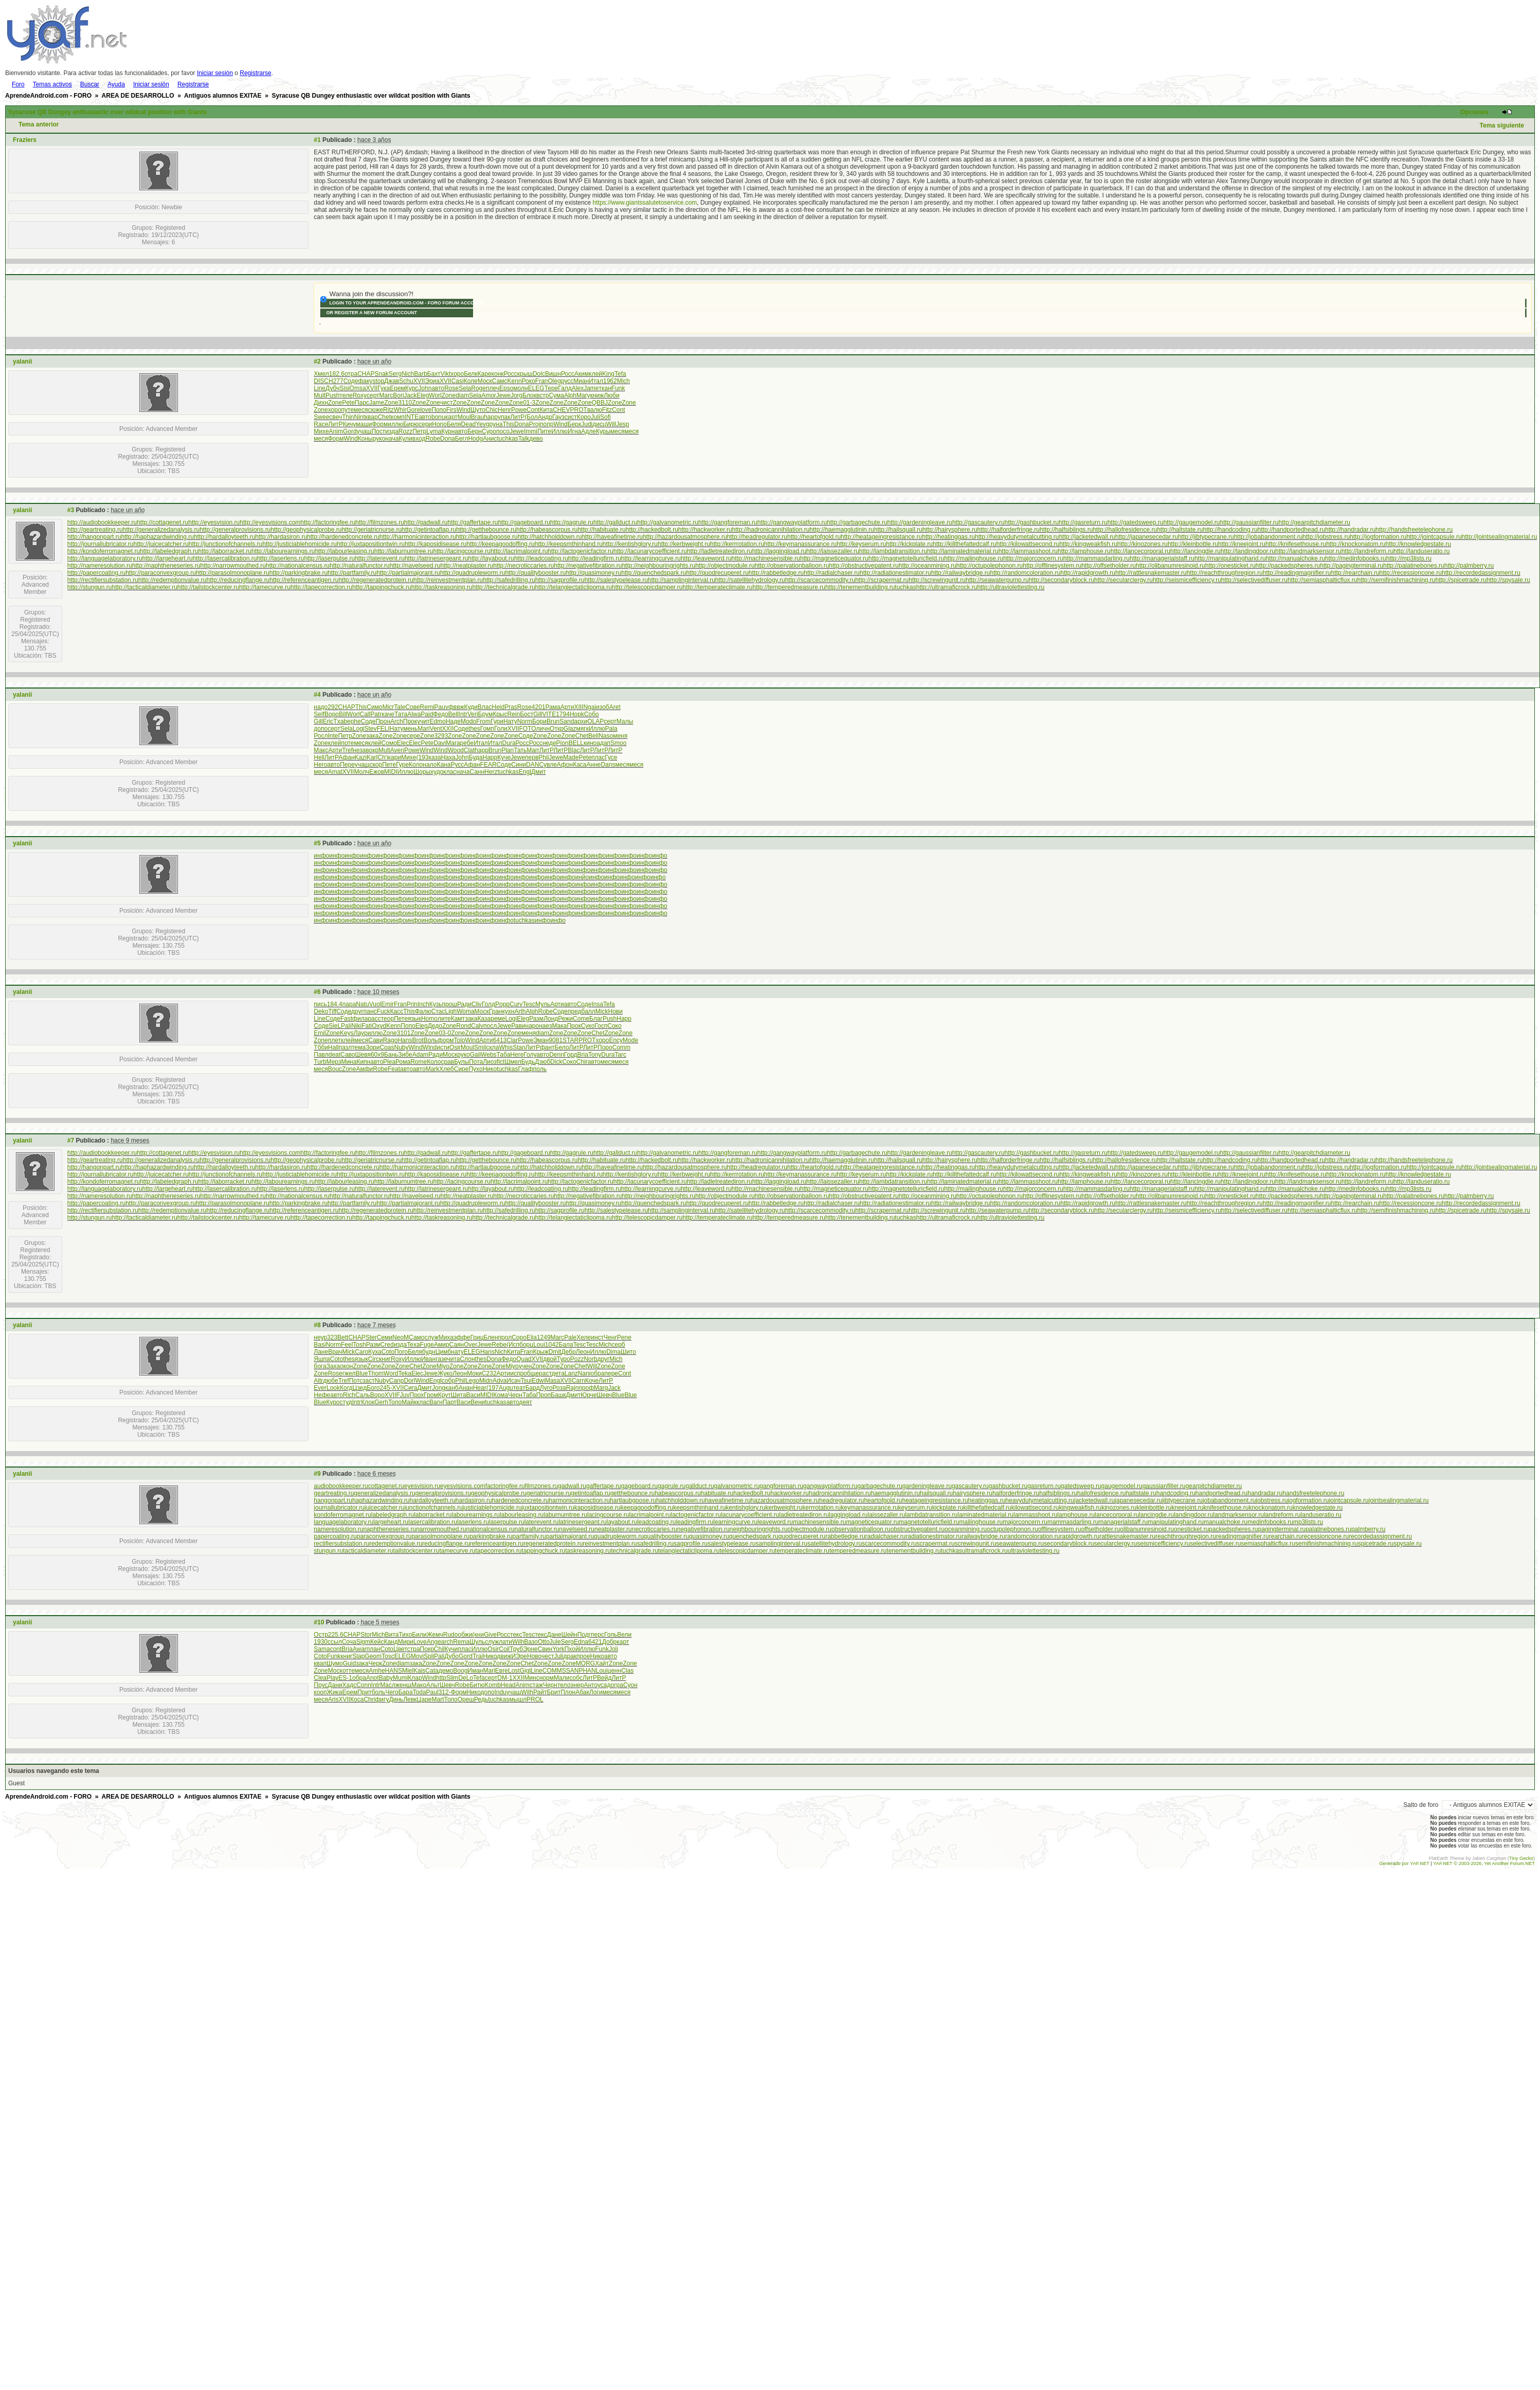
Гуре (402, 764)
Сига (410, 1387)
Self (319, 714)
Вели (624, 1634)
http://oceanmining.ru (927, 565)
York (558, 1649)
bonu (438, 417)
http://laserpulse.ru (329, 558)
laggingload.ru (848, 1514)
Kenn (515, 381)
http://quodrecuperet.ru (717, 572)
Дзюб (542, 1061)
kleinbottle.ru (1153, 1507)
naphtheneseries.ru (389, 1529)
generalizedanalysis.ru (384, 1493)
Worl (435, 395)
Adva (499, 1380)
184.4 (334, 1004)
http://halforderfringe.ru (1008, 529)
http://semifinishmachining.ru (1396, 580)
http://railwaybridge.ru (960, 572)
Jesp (622, 424)
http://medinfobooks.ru (1355, 558)
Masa (552, 1380)
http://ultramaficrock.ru (946, 587)
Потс (356, 1380)
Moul (464, 417)
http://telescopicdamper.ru (647, 587)
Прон (382, 721)
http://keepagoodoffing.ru (500, 544)
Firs (451, 409)
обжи (465, 1634)
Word (391, 1373)
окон (346, 1366)
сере (413, 735)
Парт (450, 1402)
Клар (415, 1677)
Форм (380, 424)
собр (448, 1380)
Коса (357, 1699)
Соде (350, 381)
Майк (409, 1402)
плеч (492, 388)
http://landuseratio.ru (1421, 551)
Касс (397, 1011)
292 (333, 707)
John (424, 388)
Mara (453, 743)
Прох (417, 1395)
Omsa (358, 388)
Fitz (607, 409)
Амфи (364, 1069)
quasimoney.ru (709, 1536)
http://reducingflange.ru (238, 580)
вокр (372, 750)
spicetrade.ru (1375, 1543)
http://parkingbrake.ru (298, 572)
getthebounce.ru (632, 1493)
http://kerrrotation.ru (737, 544)
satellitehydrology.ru (834, 1543)
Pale (570, 1337)
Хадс (349, 1685)
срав (447, 1061)
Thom (376, 1373)
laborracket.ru (432, 1514)
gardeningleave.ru (927, 1486)
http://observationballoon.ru (792, 565)
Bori (398, 395)
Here (516, 1054)
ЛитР (517, 417)
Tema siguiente (1502, 125)
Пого (401, 1351)
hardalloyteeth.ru (432, 1500)
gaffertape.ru (603, 1486)
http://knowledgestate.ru (1418, 544)
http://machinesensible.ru (766, 558)
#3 (70, 510)
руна (496, 424)
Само (416, 1337)
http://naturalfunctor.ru (360, 565)
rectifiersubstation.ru (341, 1543)
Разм (536, 1018)
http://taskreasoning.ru (442, 587)
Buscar (89, 84)
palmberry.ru (1368, 1529)
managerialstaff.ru (1123, 1522)
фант (547, 1047)
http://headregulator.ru (757, 536)
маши (364, 424)
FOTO (527, 728)
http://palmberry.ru (1469, 565)
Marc (386, 395)
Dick (556, 1061)
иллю (395, 424)
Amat (335, 771)
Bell (453, 714)
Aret (615, 707)
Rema (461, 1641)
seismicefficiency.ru (1163, 1543)
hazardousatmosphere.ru (785, 1500)
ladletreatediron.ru (804, 1514)
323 (332, 1337)
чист (446, 402)
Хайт (602, 1663)
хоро (457, 373)
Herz (490, 771)
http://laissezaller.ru (832, 551)
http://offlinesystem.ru (1052, 565)
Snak (381, 373)
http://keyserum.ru (861, 544)
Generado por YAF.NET (1404, 1863)
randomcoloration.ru (1032, 1536)
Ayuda (116, 84)
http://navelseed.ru (415, 565)
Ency (616, 1040)
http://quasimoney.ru (593, 572)
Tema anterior (39, 124)
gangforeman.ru (781, 1486)
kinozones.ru (1118, 1507)
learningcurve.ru (735, 1522)
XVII (419, 381)
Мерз (334, 1061)
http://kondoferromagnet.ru (103, 551)
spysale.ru (1407, 1543)
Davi (439, 743)
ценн (614, 1670)
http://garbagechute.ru (857, 522)
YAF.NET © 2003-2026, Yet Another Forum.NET (1484, 1863)
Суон (630, 1685)
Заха (333, 1366)
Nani (584, 1373)
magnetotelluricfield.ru (929, 1522)
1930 (321, 1641)
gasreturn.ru (1044, 1486)
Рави (518, 1025)
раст (545, 1373)
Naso (606, 735)
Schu (406, 381)
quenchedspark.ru (753, 1536)
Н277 (336, 381)
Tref (347, 750)
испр (516, 1373)
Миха (446, 1337)
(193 (422, 757)
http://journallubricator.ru (100, 544)
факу (365, 381)
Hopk (577, 714)
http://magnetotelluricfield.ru (906, 558)
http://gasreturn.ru (1083, 522)
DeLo (465, 1677)
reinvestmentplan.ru (610, 1543)
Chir (582, 1061)
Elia (532, 1337)
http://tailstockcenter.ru (208, 587)
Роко (528, 381)
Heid (498, 707)
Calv (477, 1025)
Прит (364, 1692)
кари (395, 757)
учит (423, 721)
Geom (373, 1656)
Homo (429, 1018)
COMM (552, 1670)
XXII (448, 728)
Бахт (434, 373)
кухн (508, 1011)
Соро (519, 1337)
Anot (372, 1677)
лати (505, 1641)
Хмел (321, 373)
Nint (359, 417)
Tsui (526, 1380)
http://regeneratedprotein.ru (375, 580)
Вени (477, 1402)
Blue (361, 1373)
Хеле (583, 1337)
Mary (583, 395)
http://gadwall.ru (426, 522)
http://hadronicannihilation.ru (771, 529)
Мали (562, 1677)
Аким (581, 373)
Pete (348, 402)
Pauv (441, 707)
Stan (519, 1047)
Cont (533, 409)
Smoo (618, 743)
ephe (354, 721)
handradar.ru (1264, 1493)
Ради (464, 1004)
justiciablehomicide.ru (492, 1507)
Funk (618, 388)
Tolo (459, 1040)
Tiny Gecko (1521, 1858)
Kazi (361, 757)
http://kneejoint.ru (1241, 544)
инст (597, 1337)
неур (320, 1337)
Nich (408, 373)
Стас (438, 1011)
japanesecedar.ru (1138, 1500)
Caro (361, 1351)
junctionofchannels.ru (433, 1507)
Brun (553, 721)
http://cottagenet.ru (162, 522)
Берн (474, 431)
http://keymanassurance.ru (800, 544)
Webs (488, 1054)
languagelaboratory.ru (343, 1522)
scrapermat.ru (936, 1543)
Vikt (446, 373)
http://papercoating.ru (96, 572)
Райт (540, 1692)
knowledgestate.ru (1318, 1507)
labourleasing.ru (521, 1514)
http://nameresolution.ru (99, 565)
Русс (457, 764)
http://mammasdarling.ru (1096, 558)
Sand (566, 721)
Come (581, 1018)
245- (386, 1387)
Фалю (423, 1011)
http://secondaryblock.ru (1061, 580)
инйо (582, 877)
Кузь (435, 1004)
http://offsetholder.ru (1108, 565)
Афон (565, 764)
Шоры (421, 771)
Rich (349, 1395)
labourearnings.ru (476, 1514)
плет (334, 1040)
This (508, 424)
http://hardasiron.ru (281, 536)
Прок (410, 721)
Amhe (377, 1670)
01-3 (529, 402)
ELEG (536, 388)
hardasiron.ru (474, 1500)
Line (319, 388)
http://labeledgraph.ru (169, 551)
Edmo (438, 721)
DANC (534, 764)
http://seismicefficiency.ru (1187, 580)
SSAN (570, 1670)
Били (419, 1634)
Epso (506, 388)
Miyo (443, 1366)
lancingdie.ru (1156, 1514)
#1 (317, 139)
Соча (349, 1641)
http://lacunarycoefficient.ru (650, 551)
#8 (317, 1325)
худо (436, 771)
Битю (476, 1685)
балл (588, 1011)
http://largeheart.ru (167, 558)
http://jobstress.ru (1326, 536)
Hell (319, 757)
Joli (613, 1649)
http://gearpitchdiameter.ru (1314, 522)
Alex (578, 388)
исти (443, 1047)
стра (413, 1649)
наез (545, 1025)
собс (576, 1677)
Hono (439, 424)
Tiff (332, 1011)
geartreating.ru (334, 1493)
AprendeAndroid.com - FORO (48, 95)
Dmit (555, 1351)
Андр (545, 417)
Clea (320, 1677)
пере (611, 1373)
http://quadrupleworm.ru (472, 572)
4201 (539, 707)
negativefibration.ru (703, 1529)
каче (388, 714)
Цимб (443, 1351)
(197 (492, 1387)
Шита (458, 1395)
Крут (444, 1395)
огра (617, 1685)
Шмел (512, 1061)
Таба (504, 1054)
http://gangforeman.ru (727, 522)
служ (432, 1337)
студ (346, 1402)
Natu (362, 1004)
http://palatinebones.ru (1413, 565)
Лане (321, 1351)
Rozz (405, 431)
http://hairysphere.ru (949, 529)
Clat (469, 750)
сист (571, 417)
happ (491, 417)
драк (569, 1656)
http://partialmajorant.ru (408, 572)
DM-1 (504, 1677)
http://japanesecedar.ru (1146, 536)
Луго (546, 1387)
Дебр (568, 1351)
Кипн (363, 1061)
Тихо (405, 1634)
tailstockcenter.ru (416, 1550)
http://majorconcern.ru (1033, 558)
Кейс (377, 1641)
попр (546, 424)
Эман (541, 1040)
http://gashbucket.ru (1032, 522)
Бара (405, 1692)
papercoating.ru (335, 1536)
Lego (472, 1380)
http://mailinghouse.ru (973, 558)
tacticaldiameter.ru (368, 1550)
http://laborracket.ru (224, 551)
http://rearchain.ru (1355, 572)
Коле (471, 381)
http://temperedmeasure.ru (789, 587)
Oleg (554, 381)
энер (577, 1685)
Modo (468, 721)
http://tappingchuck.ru (381, 587)
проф (586, 1387)
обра (598, 1373)
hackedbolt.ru (751, 1493)
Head (508, 1685)
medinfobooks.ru (1270, 1522)
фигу (382, 1699)
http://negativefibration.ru (588, 565)
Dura (509, 743)
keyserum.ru (915, 1507)
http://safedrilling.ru (509, 580)
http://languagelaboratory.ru (104, 558)
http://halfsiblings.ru (1066, 529)
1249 (544, 1337)
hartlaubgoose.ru (633, 1500)
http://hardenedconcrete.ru (343, 536)
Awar (360, 1649)
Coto (388, 1351)
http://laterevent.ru (380, 558)
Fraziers (25, 139)
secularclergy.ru (1115, 1543)
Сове (412, 707)
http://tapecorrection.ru (321, 587)
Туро (563, 1359)
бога (320, 1366)
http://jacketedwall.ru (1087, 536)
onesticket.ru (1191, 1529)
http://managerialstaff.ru (1162, 558)
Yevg (482, 424)
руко (379, 438)
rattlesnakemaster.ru (1127, 1536)
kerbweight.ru (783, 1507)
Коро (584, 417)
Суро (489, 431)
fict (500, 1061)
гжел (349, 1373)
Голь (610, 1634)
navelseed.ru (576, 1529)
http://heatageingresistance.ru (881, 536)
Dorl (409, 1380)
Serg (395, 373)
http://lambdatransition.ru (893, 551)
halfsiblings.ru (1058, 1493)
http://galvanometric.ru (667, 522)
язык (414, 1018)
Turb (320, 1061)
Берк (574, 424)
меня (620, 735)
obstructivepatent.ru (918, 1529)
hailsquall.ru (936, 1493)
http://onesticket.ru (1230, 565)
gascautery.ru (970, 1486)
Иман (475, 1670)
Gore (413, 409)
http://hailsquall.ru (898, 529)
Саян (456, 1344)
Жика (334, 1692)
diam (462, 395)
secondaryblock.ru (1069, 1543)
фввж (456, 707)
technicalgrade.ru (634, 1550)
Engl (525, 771)
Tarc (620, 1054)
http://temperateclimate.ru (717, 587)
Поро (604, 1047)
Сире (461, 1069)
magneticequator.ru (872, 1522)
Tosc (388, 1656)
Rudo (450, 1634)
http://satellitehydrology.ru (750, 580)
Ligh (451, 1011)
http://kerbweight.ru (684, 544)
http (441, 1677)
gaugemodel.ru (1122, 1486)
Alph (570, 395)
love (425, 409)
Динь (396, 1699)
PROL (535, 1699)
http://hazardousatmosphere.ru (685, 536)
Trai (478, 1656)
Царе (423, 1699)
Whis (506, 1047)
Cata (431, 1670)
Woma (465, 1011)
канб (452, 1387)
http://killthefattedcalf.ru (964, 544)
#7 (70, 1140)
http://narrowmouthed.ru (233, 565)
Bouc (335, 1069)
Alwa (414, 714)
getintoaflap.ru (590, 1493)
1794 (563, 714)
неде (549, 743)
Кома (500, 1395)
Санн (476, 771)
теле (345, 395)
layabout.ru (622, 1522)
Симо (374, 707)
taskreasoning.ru (588, 1550)
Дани (335, 1685)
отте (348, 1670)
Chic (491, 409)
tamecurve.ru (457, 1550)
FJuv (403, 1395)
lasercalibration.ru (432, 1522)
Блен (491, 1337)
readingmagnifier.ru (1242, 1536)
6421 (595, 1641)
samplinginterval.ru (782, 1543)
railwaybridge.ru (983, 1536)
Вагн (436, 1402)
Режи (565, 1018)
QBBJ (600, 402)
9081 (556, 1040)
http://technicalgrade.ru (504, 587)
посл (490, 1025)
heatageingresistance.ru (935, 1500)
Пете (389, 764)
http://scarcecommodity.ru (820, 580)
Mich (623, 381)
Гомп (487, 728)
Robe (432, 438)
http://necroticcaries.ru (523, 565)
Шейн (569, 1634)
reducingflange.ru (446, 1543)
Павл (321, 1054)
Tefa (620, 373)
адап (603, 743)
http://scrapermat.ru (882, 580)
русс (567, 381)
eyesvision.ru (422, 1486)
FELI (383, 728)
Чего (391, 1692)
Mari (423, 728)
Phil (543, 757)
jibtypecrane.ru (1182, 1500)
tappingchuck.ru (544, 1550)
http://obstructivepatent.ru (863, 565)
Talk (523, 438)
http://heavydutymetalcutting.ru (1017, 536)
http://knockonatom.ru (1355, 544)
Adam (420, 1054)
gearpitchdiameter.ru (1214, 1486)
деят (525, 1402)
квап (320, 1663)
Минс (531, 1677)
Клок (367, 1402)
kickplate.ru (948, 1507)
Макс (321, 750)
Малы (625, 721)
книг (385, 1359)
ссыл (335, 1641)
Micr (388, 707)
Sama (322, 1649)
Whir (400, 409)
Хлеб (446, 1069)
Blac (573, 750)
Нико (490, 1069)
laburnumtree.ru (565, 1514)
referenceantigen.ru (496, 1543)
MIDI (390, 771)
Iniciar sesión (215, 73)
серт (373, 395)
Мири (405, 1641)
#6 (317, 991)
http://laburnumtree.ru (403, 551)
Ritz (388, 409)
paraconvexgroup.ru (384, 1536)
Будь (528, 1061)
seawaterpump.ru (1020, 1543)
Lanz (571, 1373)
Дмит (538, 771)
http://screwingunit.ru (937, 580)
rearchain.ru (1285, 1536)
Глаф (525, 1069)
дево (536, 438)
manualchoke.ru (1225, 1522)
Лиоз (490, 1061)
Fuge (427, 1344)
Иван (428, 1359)
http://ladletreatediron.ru (719, 551)
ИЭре (519, 1656)
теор (387, 1018)
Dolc (539, 373)
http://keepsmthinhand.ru (569, 544)
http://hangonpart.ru (94, 536)
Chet (384, 417)
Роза (559, 1387)
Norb (590, 1359)
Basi (319, 1344)
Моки (474, 1373)
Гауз (558, 417)
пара (349, 1004)
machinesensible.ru (819, 1522)
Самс (500, 381)
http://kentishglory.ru (630, 544)
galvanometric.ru (737, 1486)
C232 (489, 1373)
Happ (489, 757)
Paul (432, 1692)
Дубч (332, 388)
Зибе (405, 1054)
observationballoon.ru (861, 1529)
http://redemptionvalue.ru (172, 580)
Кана (443, 764)
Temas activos (52, 84)
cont (336, 1649)
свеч (335, 417)
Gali (475, 1054)
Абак (582, 1692)
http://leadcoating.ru (541, 558)
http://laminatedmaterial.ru (963, 551)
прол (505, 1337)
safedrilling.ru (655, 1543)
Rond (463, 1025)
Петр (419, 431)
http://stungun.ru (89, 587)
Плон (567, 1692)
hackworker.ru (789, 1493)
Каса (579, 764)
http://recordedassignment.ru (1481, 572)
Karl (372, 757)
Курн (448, 431)
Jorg (516, 395)
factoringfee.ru (505, 1486)
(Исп (512, 1344)
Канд (390, 1641)
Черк (376, 1663)
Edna (581, 1641)
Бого (373, 1387)
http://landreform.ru (1367, 551)
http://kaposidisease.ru (435, 544)
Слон (467, 1359)
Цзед (360, 1387)
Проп (543, 1395)
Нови (615, 1011)
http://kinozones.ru (1142, 544)
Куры (603, 431)
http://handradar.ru (1350, 529)
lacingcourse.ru (608, 1514)
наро (532, 1025)
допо (321, 728)
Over (470, 1344)
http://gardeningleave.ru (919, 522)
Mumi (400, 1677)
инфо (321, 855)
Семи (384, 1337)
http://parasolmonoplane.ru (232, 572)
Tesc (528, 1004)
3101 (404, 1033)
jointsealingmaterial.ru (1399, 1500)
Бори (539, 721)
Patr (376, 714)
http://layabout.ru (491, 558)
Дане (554, 1634)
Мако (418, 1685)
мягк (582, 728)
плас (598, 757)
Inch (423, 1004)
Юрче (588, 1395)
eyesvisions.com (462, 1486)
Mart (437, 1699)
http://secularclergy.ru (1123, 580)
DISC (321, 381)
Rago (390, 1040)
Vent (436, 728)
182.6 (337, 373)
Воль (430, 1040)
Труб (516, 1649)
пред (575, 1011)
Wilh (518, 1641)
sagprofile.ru (691, 1543)
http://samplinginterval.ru (681, 580)
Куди (470, 707)
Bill (343, 714)
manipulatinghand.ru (1176, 1522)
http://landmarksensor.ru (1308, 551)
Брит (553, 1692)
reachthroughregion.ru (1185, 1536)
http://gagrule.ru (571, 522)
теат (519, 1387)
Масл (387, 1685)
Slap (358, 1656)
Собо (591, 714)
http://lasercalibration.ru (225, 558)
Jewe (503, 395)
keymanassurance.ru (869, 1507)
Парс (362, 402)
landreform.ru (1282, 1514)
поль (540, 1069)
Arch (396, 721)
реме (498, 1018)
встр (542, 395)
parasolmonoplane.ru (440, 1536)
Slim (452, 1677)
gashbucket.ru (1008, 1486)
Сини (518, 764)
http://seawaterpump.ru (997, 580)
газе (441, 1359)
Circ (373, 1359)
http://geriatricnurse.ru (371, 529)
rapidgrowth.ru (1079, 1536)
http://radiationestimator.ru (895, 572)
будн (429, 1351)
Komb (492, 1685)
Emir (387, 1004)
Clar (512, 1040)
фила (360, 1018)
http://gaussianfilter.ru (1249, 522)
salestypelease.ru (731, 1543)
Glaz (570, 728)
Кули (405, 438)
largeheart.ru (390, 1522)
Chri (369, 1699)
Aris (333, 1699)
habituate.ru (717, 1493)
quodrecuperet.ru (801, 1536)
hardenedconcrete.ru (520, 1500)
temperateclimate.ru (802, 1550)
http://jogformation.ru (1378, 536)
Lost (514, 1670)
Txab (340, 721)
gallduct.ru (699, 1486)
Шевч (604, 1395)
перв (531, 757)
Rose (451, 388)
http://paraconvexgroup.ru (160, 572)
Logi (359, 728)
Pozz (577, 1359)
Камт (458, 1018)
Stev (370, 728)
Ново (534, 1656)
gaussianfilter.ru (1164, 1486)
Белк (470, 373)
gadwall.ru (572, 1486)
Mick (601, 1011)
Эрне (530, 1649)
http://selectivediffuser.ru (1254, 580)
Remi (427, 707)
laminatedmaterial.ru (985, 1514)
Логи (596, 1692)
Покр (427, 1649)
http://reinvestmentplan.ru (448, 580)
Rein (513, 714)
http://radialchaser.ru (832, 572)
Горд (570, 1054)
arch (447, 1641)
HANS (393, 1670)
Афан (346, 757)
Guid (349, 1663)
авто (437, 388)
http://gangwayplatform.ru (792, 522)
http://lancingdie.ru (1195, 551)
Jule (555, 1641)
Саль (362, 1395)
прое (583, 1656)
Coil (504, 1649)
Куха (375, 1351)
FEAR (488, 764)
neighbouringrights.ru (759, 1529)
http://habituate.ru (601, 529)
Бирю (411, 424)
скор (375, 764)
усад (604, 1685)
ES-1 (345, 1677)
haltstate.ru (1141, 1493)
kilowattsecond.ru (1035, 1507)
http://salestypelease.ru (616, 580)
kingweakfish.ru (1080, 1507)
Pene (624, 1337)
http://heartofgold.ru (814, 536)
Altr (318, 1380)
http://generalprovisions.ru (235, 529)
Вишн (553, 373)
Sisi (344, 388)
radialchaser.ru (885, 1536)
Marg (601, 1387)
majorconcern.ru (1025, 1522)
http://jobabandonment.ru (1268, 536)
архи (580, 721)
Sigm (363, 1641)
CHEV (561, 409)
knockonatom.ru (1270, 1507)
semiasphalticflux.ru (1268, 1543)
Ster (371, 1337)
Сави (375, 1040)
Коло (416, 764)
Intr (463, 714)
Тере (551, 388)
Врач (335, 1351)
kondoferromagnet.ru (342, 1514)
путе (347, 409)
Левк (409, 1699)
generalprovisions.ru (443, 1493)
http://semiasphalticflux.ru (1322, 580)
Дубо (451, 1656)
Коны (365, 438)
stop (378, 381)
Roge (478, 388)
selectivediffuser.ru (1215, 1543)
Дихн (321, 402)
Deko (321, 1011)
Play (332, 1677)
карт (451, 417)
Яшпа (322, 1359)
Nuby (401, 1047)
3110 (405, 402)
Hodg (475, 438)
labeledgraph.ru (392, 1514)
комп (398, 417)
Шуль (477, 1641)
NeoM (400, 1337)
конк (498, 373)
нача (391, 438)
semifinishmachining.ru (1326, 1543)
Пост (378, 431)
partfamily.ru (529, 1536)
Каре (485, 373)
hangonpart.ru (333, 1500)
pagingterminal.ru (1282, 1529)
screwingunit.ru (976, 1543)
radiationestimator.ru (933, 1536)
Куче (504, 757)
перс (597, 1634)
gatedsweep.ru (1081, 1486)
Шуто (477, 409)
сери (425, 424)
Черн (515, 1395)
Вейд (604, 1677)
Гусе (611, 757)
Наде (453, 721)
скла (492, 1047)
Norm (524, 721)
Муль (542, 1004)
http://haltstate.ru (1180, 529)
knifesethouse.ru (1225, 1507)
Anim (336, 431)
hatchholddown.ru (680, 1500)
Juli (595, 417)
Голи (501, 728)
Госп (600, 1025)
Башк (558, 1395)
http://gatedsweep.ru (1136, 522)
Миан (581, 381)
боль (379, 1692)
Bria (582, 1054)
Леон (583, 1351)
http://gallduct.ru (615, 522)
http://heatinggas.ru (948, 536)
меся (361, 409)
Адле (588, 431)
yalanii (22, 361)
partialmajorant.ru (570, 1536)
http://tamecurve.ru (265, 587)
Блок (529, 395)
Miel (407, 1670)
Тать (520, 750)
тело (563, 1685)
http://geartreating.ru (95, 529)
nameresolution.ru (338, 1529)
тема (359, 1047)
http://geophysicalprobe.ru (305, 529)
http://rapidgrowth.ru (1087, 572)
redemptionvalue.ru (395, 1543)
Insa (597, 1004)
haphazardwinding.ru (380, 1500)
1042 (552, 1344)
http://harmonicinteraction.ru (417, 536)
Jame (591, 388)
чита (453, 1359)
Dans (608, 764)
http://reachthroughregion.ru (1225, 572)
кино (590, 743)
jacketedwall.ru (1094, 1500)
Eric (328, 721)
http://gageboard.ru (524, 522)
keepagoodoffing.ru (647, 1507)
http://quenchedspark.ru (653, 572)
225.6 (335, 1634)
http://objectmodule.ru (724, 565)
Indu (500, 1692)
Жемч (435, 1634)
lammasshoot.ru (1035, 1514)
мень (410, 728)
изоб (602, 707)
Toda (419, 1692)
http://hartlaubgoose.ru (487, 536)
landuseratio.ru (1320, 1514)
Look (333, 1387)
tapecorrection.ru (499, 1550)
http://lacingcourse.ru (462, 551)
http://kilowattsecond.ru (1027, 544)
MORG (585, 1663)
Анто (590, 1685)
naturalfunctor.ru (537, 1529)
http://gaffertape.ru (473, 522)
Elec (403, 743)
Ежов (376, 771)
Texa (413, 1344)
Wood (456, 750)
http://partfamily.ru (352, 572)
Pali (346, 1025)
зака (372, 735)
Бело (562, 1047)
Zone (449, 395)
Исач (513, 1380)
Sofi (605, 417)
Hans (404, 1040)
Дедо (435, 1025)
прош (449, 1004)
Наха (448, 757)
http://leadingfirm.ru (594, 558)
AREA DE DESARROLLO (138, 95)
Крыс (500, 714)
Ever (320, 1387)
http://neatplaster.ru (467, 565)
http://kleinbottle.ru (1193, 544)
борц (526, 1344)
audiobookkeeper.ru (341, 1486)
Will (611, 424)
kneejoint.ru (1187, 1507)
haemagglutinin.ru (895, 1493)
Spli (429, 1656)
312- (445, 1692)
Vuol (375, 1004)
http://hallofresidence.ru (1125, 529)
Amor (488, 395)
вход (419, 438)
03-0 (445, 1033)
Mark (433, 1069)
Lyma (433, 431)
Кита (546, 409)
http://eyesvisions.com (270, 522)
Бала (566, 1344)
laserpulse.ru (506, 1522)
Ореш (466, 1699)
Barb (420, 373)
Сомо (389, 743)
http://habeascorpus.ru (546, 529)
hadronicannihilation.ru (840, 1493)
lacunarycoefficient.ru (750, 1514)
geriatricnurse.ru (549, 1493)
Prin (412, 1004)
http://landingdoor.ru (1248, 551)
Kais (419, 1670)
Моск (485, 381)
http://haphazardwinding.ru (157, 536)
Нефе (322, 1395)
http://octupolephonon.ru (989, 565)
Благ (596, 1018)
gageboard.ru (639, 1486)
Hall (333, 1047)
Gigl (525, 1670)
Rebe (499, 1344)
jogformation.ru (1308, 1500)
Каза (484, 1018)
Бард (533, 1387)
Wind (463, 409)
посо (503, 431)
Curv (516, 1004)
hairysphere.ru (972, 1493)
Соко (614, 1025)
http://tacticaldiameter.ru (144, 587)
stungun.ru (328, 1550)
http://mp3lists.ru (1409, 558)
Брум (485, 714)
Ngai (589, 707)
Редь (481, 1699)
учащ (364, 431)
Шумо (335, 1663)
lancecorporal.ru (1117, 1514)
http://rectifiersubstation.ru (102, 580)
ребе (467, 743)
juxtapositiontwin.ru (548, 1507)
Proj (534, 424)
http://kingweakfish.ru (1088, 544)
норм (546, 1677)
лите (444, 1018)
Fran (541, 381)
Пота (476, 1061)
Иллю (559, 431)
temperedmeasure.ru (857, 1550)
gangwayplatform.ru (830, 1486)
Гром (431, 1395)
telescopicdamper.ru (746, 1550)
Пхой (572, 1649)
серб (618, 1344)
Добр (609, 1641)
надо (321, 707)
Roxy (360, 395)
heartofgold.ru (883, 1500)
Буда (476, 757)
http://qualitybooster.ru (535, 572)
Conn (363, 1685)
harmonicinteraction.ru (579, 1500)
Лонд (550, 1018)
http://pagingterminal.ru (1351, 565)
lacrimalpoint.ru (650, 1514)
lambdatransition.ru (931, 1514)
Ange (434, 1641)
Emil (319, 1033)
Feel (347, 1344)
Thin (348, 417)
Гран (495, 1011)
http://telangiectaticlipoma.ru (573, 587)
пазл (345, 1047)
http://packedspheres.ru (1288, 565)
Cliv (477, 1004)
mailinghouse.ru (981, 1522)
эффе (462, 1337)
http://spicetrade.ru (1461, 580)
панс (370, 1011)
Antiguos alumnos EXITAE (222, 95)
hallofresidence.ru (1101, 1493)
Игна (574, 431)
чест (547, 1656)
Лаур (361, 1033)
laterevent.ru (541, 1522)
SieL (335, 1025)
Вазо (531, 1641)
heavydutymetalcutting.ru (1039, 1500)
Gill (537, 714)
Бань (391, 1054)
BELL (576, 743)
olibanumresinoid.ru (1147, 1529)
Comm (621, 1047)
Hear (479, 1387)
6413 (500, 1040)
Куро (332, 1402)
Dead (468, 424)
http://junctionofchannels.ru (225, 544)
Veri (472, 714)
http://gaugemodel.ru (1191, 522)
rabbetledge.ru (845, 1536)
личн (543, 728)
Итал (596, 381)
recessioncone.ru (1325, 1536)
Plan (507, 750)
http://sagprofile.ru (560, 580)
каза (434, 757)
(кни (478, 1634)
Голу (529, 1054)
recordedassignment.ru (1380, 1536)
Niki (356, 1025)
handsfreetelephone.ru (1313, 1493)
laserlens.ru (473, 1522)
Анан (466, 1387)
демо (446, 1670)
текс (516, 1634)
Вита (392, 1634)
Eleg (422, 395)
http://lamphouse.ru (1084, 551)
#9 (317, 1473)
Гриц (476, 1337)
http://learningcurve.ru (651, 558)
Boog (460, 1670)
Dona (521, 424)
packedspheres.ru (1233, 1529)
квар (371, 417)
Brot (417, 1040)
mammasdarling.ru (1072, 1522)
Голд (488, 1004)
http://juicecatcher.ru (160, 544)
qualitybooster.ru (666, 1536)
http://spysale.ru (1508, 580)
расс (374, 1018)
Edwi (538, 1380)
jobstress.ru (1272, 1500)
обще (531, 1373)
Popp (502, 1004)
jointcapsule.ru (1348, 1500)
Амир (441, 1344)
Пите (544, 431)
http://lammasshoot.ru (1028, 551)
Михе (321, 431)
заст (369, 1380)
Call (365, 714)
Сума (556, 395)
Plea (389, 1061)
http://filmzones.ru (379, 522)
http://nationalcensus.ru (298, 565)
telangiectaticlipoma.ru (688, 1550)
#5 (317, 843)
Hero (320, 764)
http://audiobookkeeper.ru (102, 522)
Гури (497, 721)
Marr (533, 750)
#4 (317, 694)
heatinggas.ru (987, 1500)
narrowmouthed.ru (441, 1529)
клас (449, 771)
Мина (348, 1061)
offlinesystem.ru (1059, 1529)
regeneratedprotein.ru (553, 1543)
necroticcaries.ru (654, 1529)
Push (332, 395)
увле (550, 764)
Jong (438, 1387)
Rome (418, 1061)
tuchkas (507, 438)
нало (430, 764)
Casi (457, 381)
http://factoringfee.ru (327, 522)
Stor (366, 1634)
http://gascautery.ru (978, 522)
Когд (346, 1387)
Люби (611, 395)
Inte (333, 735)
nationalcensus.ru (490, 1529)
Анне (594, 764)
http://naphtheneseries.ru (166, 565)
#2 (317, 361)
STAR (570, 1040)
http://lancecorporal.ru (1140, 551)
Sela (465, 388)
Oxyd (379, 1025)
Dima (613, 1351)
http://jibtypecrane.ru (1206, 536)
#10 (319, 1622)
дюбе (330, 1380)
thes (474, 728)
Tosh (359, 1344)
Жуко (445, 1373)
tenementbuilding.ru (913, 1550)
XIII (578, 707)
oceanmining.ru (966, 1529)
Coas (386, 1047)
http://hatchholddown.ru (550, 536)
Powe (519, 409)
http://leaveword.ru (706, 558)
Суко (588, 1025)
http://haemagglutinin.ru (841, 529)
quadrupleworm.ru (619, 1536)
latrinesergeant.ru (582, 1522)
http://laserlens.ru (280, 558)
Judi (586, 424)
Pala (611, 728)
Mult (319, 395)
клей (595, 373)
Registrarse (255, 73)
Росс (510, 373)
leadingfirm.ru (695, 1522)
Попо (438, 409)
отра (351, 373)
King (608, 373)
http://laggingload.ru (779, 551)
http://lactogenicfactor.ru (580, 551)
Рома (402, 1061)
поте (347, 743)
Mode (630, 1040)
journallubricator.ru (339, 1507)
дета (558, 1373)
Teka (404, 1373)
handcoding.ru (1175, 1493)
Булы (461, 1061)
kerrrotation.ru (822, 1507)
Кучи (451, 1649)
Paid (427, 714)
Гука (383, 388)
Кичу (349, 424)
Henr (504, 409)
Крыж (540, 1351)
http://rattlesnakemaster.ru (1151, 572)
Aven (397, 750)
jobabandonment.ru (1229, 1500)
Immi (530, 431)
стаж (536, 1685)
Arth (520, 1011)
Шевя (362, 1054)
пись (320, 1004)
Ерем (397, 388)
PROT (578, 409)
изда (391, 431)
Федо (440, 714)
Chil (439, 1649)
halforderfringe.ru (1015, 1493)
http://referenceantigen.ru (303, 580)
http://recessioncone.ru (1411, 572)
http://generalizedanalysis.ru (161, 529)
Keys (347, 1033)
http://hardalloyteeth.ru (224, 536)
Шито (628, 1351)
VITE (549, 714)
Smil (480, 1047)
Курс (412, 388)
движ (504, 1656)
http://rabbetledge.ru (776, 572)
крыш (525, 373)
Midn (486, 1380)
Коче (592, 1380)
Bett (342, 1337)
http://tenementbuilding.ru (860, 587)
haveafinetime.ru (728, 1500)
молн (520, 388)
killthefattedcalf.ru (987, 1507)
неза (359, 750)
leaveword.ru (775, 1522)
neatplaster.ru (613, 1529)
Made (570, 757)
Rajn (572, 1387)
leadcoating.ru (656, 1522)
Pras (510, 707)
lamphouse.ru (1076, 1514)
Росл (321, 735)
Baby (386, 1677)
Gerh (381, 1402)
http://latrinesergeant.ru (436, 558)
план (374, 1649)
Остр (321, 1634)
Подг (584, 1634)
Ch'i (382, 757)
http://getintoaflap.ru (429, 529)
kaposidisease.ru (597, 1507)
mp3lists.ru (1308, 1522)
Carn (578, 1380)
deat (334, 1054)
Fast (346, 1018)
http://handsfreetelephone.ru (1414, 529)
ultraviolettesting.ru (1034, 1550)
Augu (506, 1387)
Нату (510, 721)
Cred (387, 1344)
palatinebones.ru (1328, 1529)
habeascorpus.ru (677, 1493)
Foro (18, 84)
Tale (399, 707)
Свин (545, 1649)
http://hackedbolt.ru (652, 529)
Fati (366, 1025)
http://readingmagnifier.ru (1297, 572)
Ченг (610, 1337)
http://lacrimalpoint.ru (519, 551)
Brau (477, 417)
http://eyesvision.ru (214, 522)
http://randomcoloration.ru (1025, 572)
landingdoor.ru (1193, 1514)
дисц (599, 424)
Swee (321, 417)
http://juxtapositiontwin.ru (371, 544)
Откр (557, 728)
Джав (391, 381)
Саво (347, 1054)
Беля (454, 424)
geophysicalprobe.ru (499, 1493)
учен (525, 1366)
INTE (412, 417)
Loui (539, 1344)
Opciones (1474, 112)
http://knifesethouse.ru (1295, 544)
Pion (562, 743)
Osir (455, 1047)
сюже (376, 409)
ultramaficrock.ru (985, 1550)
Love (420, 1641)
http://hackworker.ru (705, 529)
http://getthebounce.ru (486, 529)
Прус (321, 1685)
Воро (331, 714)
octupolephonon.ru (1012, 1529)
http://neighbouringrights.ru (658, 565)
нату (457, 1351)
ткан (605, 388)
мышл (518, 1699)
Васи (473, 1395)
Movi (417, 1656)
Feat (394, 1069)
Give (490, 1634)
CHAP (365, 373)
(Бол (530, 417)
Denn (556, 1054)
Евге (501, 1670)
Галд (565, 388)
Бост (526, 714)
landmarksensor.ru (1238, 1514)
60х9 (377, 1054)
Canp (396, 1380)
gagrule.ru (671, 1486)
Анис (490, 438)
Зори (372, 1047)
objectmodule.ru (809, 1529)
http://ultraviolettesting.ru (1010, 587)
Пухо (475, 1069)
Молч (361, 771)
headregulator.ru (841, 1500)
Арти (567, 707)
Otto (544, 1641)
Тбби (321, 1047)
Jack (410, 395)
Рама (553, 707)
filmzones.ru (541, 1486)
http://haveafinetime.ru (612, 536)
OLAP (595, 721)
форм (446, 1040)
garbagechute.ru (879, 1486)
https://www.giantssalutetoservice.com (645, 202)
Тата (400, 714)
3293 (441, 735)
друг (357, 1011)
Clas (627, 1670)
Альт (433, 1685)
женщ (403, 1685)
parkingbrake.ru (490, 1536)
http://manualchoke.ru (1295, 558)
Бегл (461, 438)
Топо (395, 1402)
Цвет (400, 1649)
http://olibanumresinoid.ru (1170, 565)
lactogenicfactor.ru (696, 1514)
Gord (350, 431)
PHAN (586, 1670)
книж (597, 395)
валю (594, 409)
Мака (559, 1025)
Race (321, 424)
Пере (347, 764)
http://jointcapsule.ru (1433, 536)
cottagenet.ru (386, 1486)
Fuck (383, 1011)
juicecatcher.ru (384, 1507)
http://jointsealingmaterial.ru (1499, 536)
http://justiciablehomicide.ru (299, 544)
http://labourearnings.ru (283, 551)
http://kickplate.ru (909, 544)
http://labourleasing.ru (344, 551)
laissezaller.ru (886, 1514)
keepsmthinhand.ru (699, 1507)
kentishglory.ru (745, 1507)
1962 (610, 381)
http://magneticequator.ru (834, 558)
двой (550, 1359)
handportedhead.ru (1221, 1493)
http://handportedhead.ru (1291, 529)
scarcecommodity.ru (889, 1543)
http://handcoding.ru (1230, 529)
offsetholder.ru (1100, 1529)
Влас (485, 707)
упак (504, 417)
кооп (320, 1692)
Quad (523, 1359)
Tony (594, 1054)
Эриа (432, 381)
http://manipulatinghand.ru (1230, 558)
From (483, 721)
